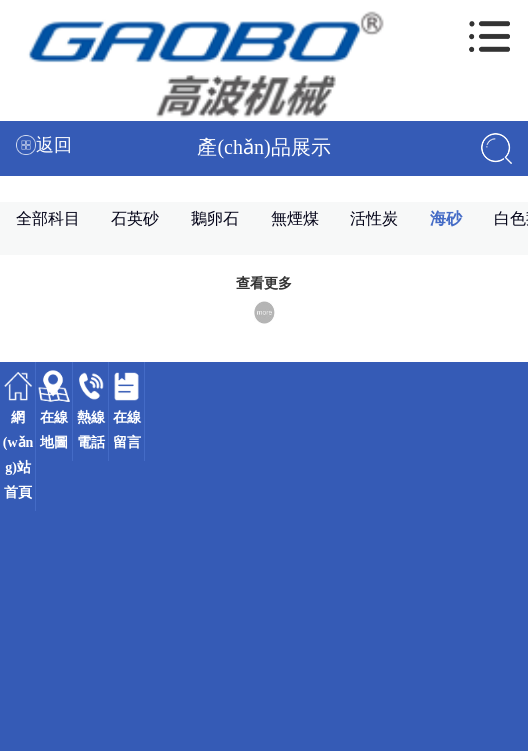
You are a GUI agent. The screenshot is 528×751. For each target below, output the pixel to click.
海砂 (446, 218)
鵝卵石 (215, 218)
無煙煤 (295, 218)
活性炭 (374, 218)
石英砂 (135, 218)
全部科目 (48, 218)
